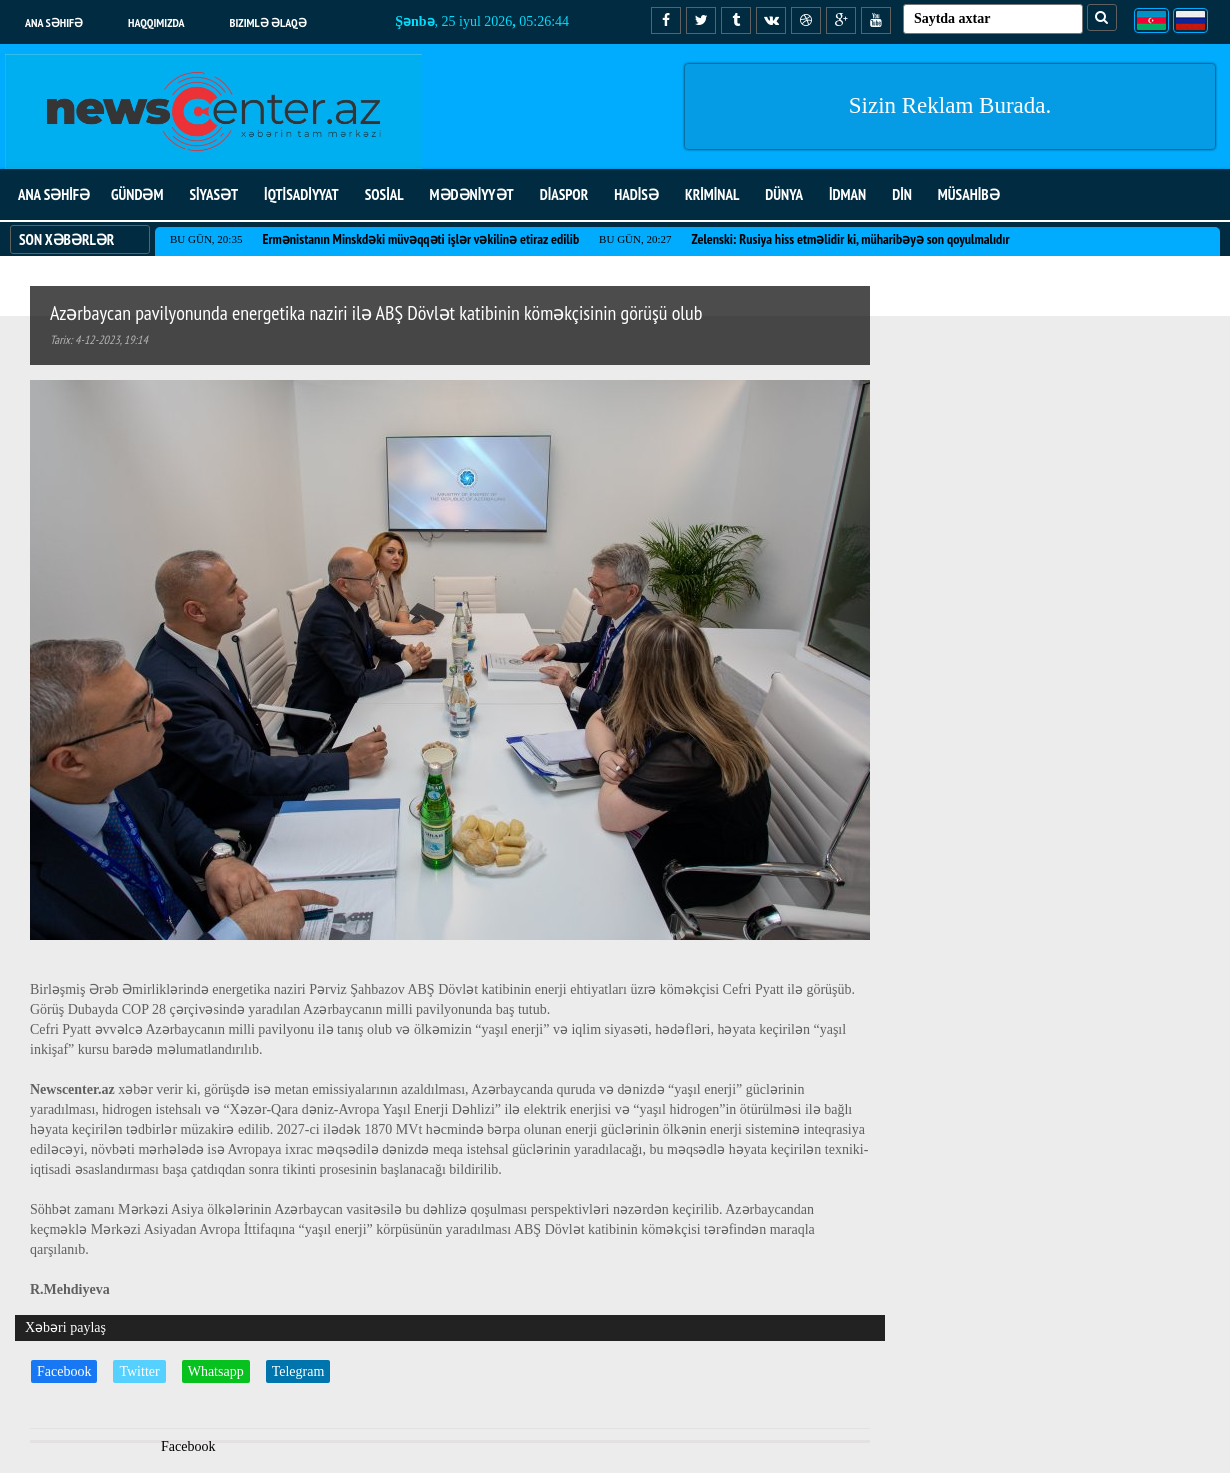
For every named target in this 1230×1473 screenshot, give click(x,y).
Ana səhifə (54, 22)
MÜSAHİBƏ (969, 194)
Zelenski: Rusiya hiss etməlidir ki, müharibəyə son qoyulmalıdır (851, 239)
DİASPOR (564, 194)
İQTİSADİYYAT (301, 194)
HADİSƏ (636, 194)
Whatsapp (216, 1371)
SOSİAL (384, 194)
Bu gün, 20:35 (206, 239)
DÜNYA (784, 194)
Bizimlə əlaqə (268, 22)
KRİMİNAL (712, 194)
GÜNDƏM (137, 194)
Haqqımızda (156, 22)
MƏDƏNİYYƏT (472, 194)
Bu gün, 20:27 (635, 239)
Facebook (64, 1371)
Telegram (298, 1371)
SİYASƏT (213, 194)
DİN (902, 194)
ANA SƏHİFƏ (54, 194)
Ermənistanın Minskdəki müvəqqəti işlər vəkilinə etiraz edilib (420, 239)
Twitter (139, 1371)
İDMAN (847, 194)
